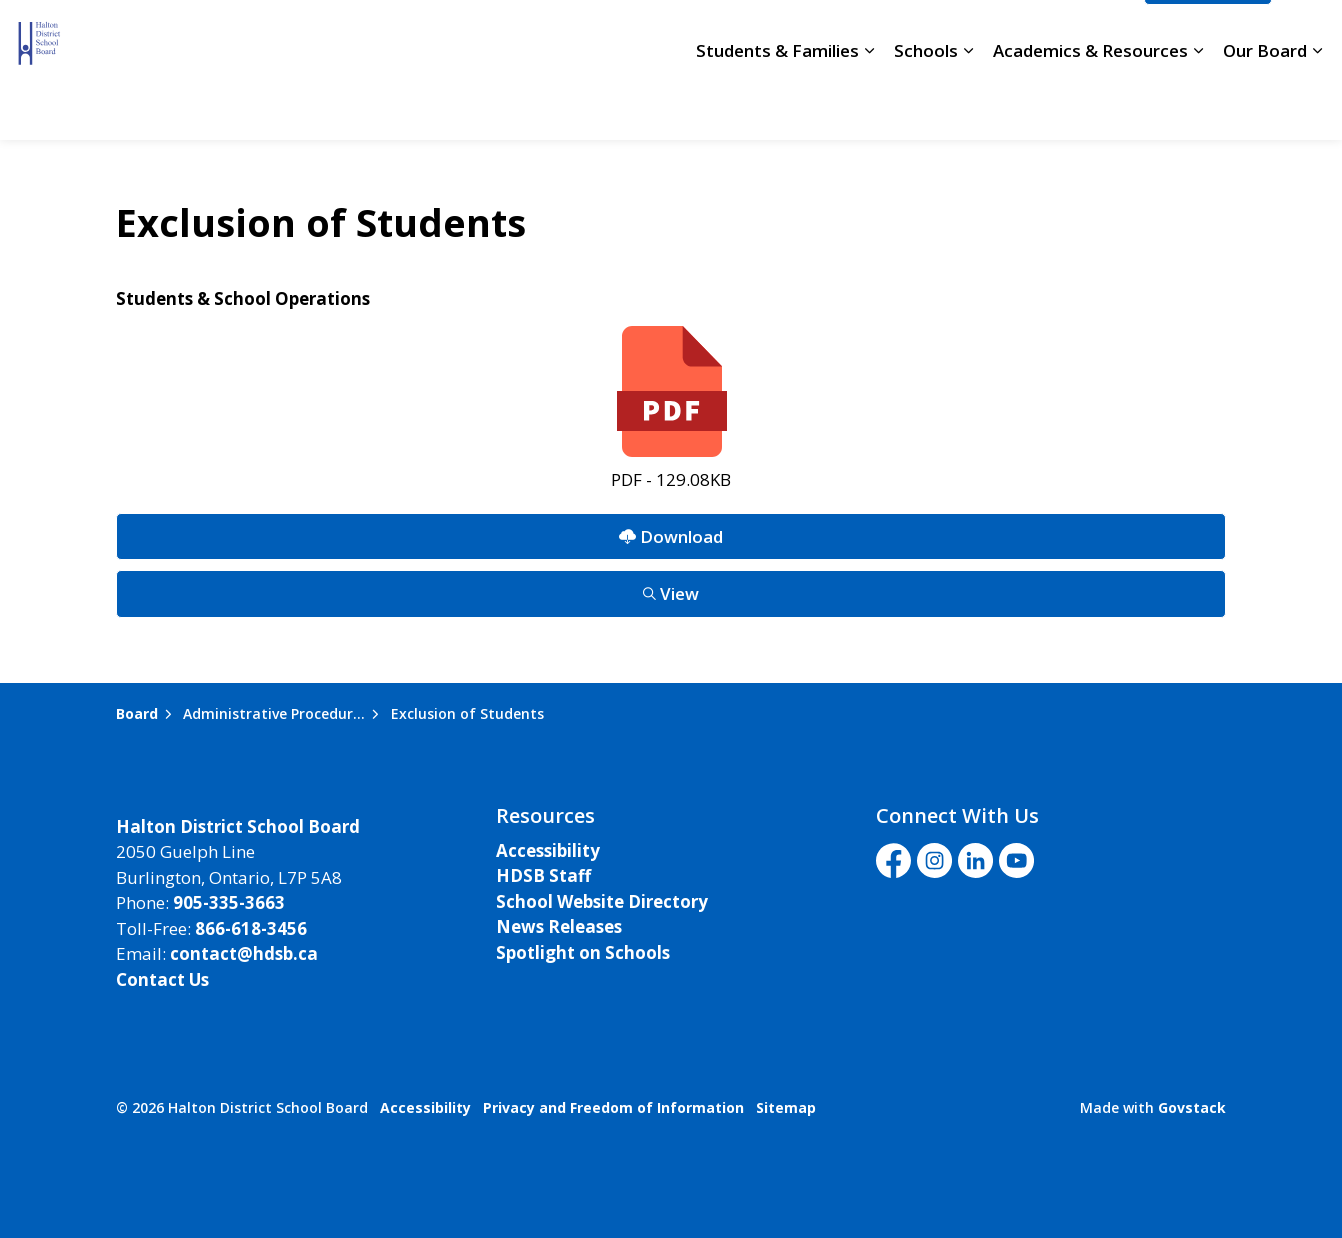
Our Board (1265, 104)
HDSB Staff (543, 875)
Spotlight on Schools (583, 952)
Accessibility (548, 850)
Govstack (1192, 1107)
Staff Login (846, 35)
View (670, 593)
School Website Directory (602, 901)
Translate (1080, 35)
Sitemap (786, 1107)
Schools (926, 104)
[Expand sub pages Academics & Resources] (1198, 105)
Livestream (960, 35)
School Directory (719, 35)
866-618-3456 (251, 928)
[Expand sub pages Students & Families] (869, 105)
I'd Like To (1208, 35)
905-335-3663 (229, 902)
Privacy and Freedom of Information (613, 1107)
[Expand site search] (1307, 35)
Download (670, 536)
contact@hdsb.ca (244, 953)
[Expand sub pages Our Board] (1317, 105)
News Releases (559, 926)
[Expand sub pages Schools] (968, 105)
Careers (604, 35)
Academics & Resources (1090, 104)
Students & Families (777, 104)
